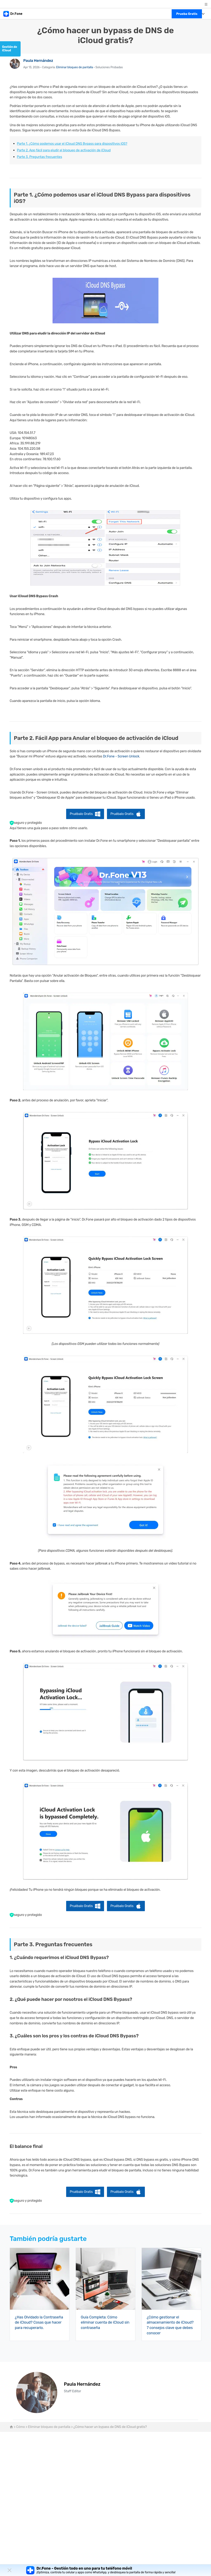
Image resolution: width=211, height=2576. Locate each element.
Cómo (20, 2427)
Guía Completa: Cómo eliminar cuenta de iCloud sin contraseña (105, 2322)
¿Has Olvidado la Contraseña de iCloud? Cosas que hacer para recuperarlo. (39, 2322)
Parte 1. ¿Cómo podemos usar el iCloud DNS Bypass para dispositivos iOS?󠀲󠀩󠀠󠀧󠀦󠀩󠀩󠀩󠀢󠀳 (72, 144)
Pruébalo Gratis (81, 814)
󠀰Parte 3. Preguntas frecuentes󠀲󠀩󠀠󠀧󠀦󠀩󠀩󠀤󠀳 (39, 157)
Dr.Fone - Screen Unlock (121, 756)
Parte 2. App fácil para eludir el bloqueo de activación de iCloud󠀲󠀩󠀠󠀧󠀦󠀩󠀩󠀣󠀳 (64, 150)
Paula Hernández (38, 60)
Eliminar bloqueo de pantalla (74, 67)
